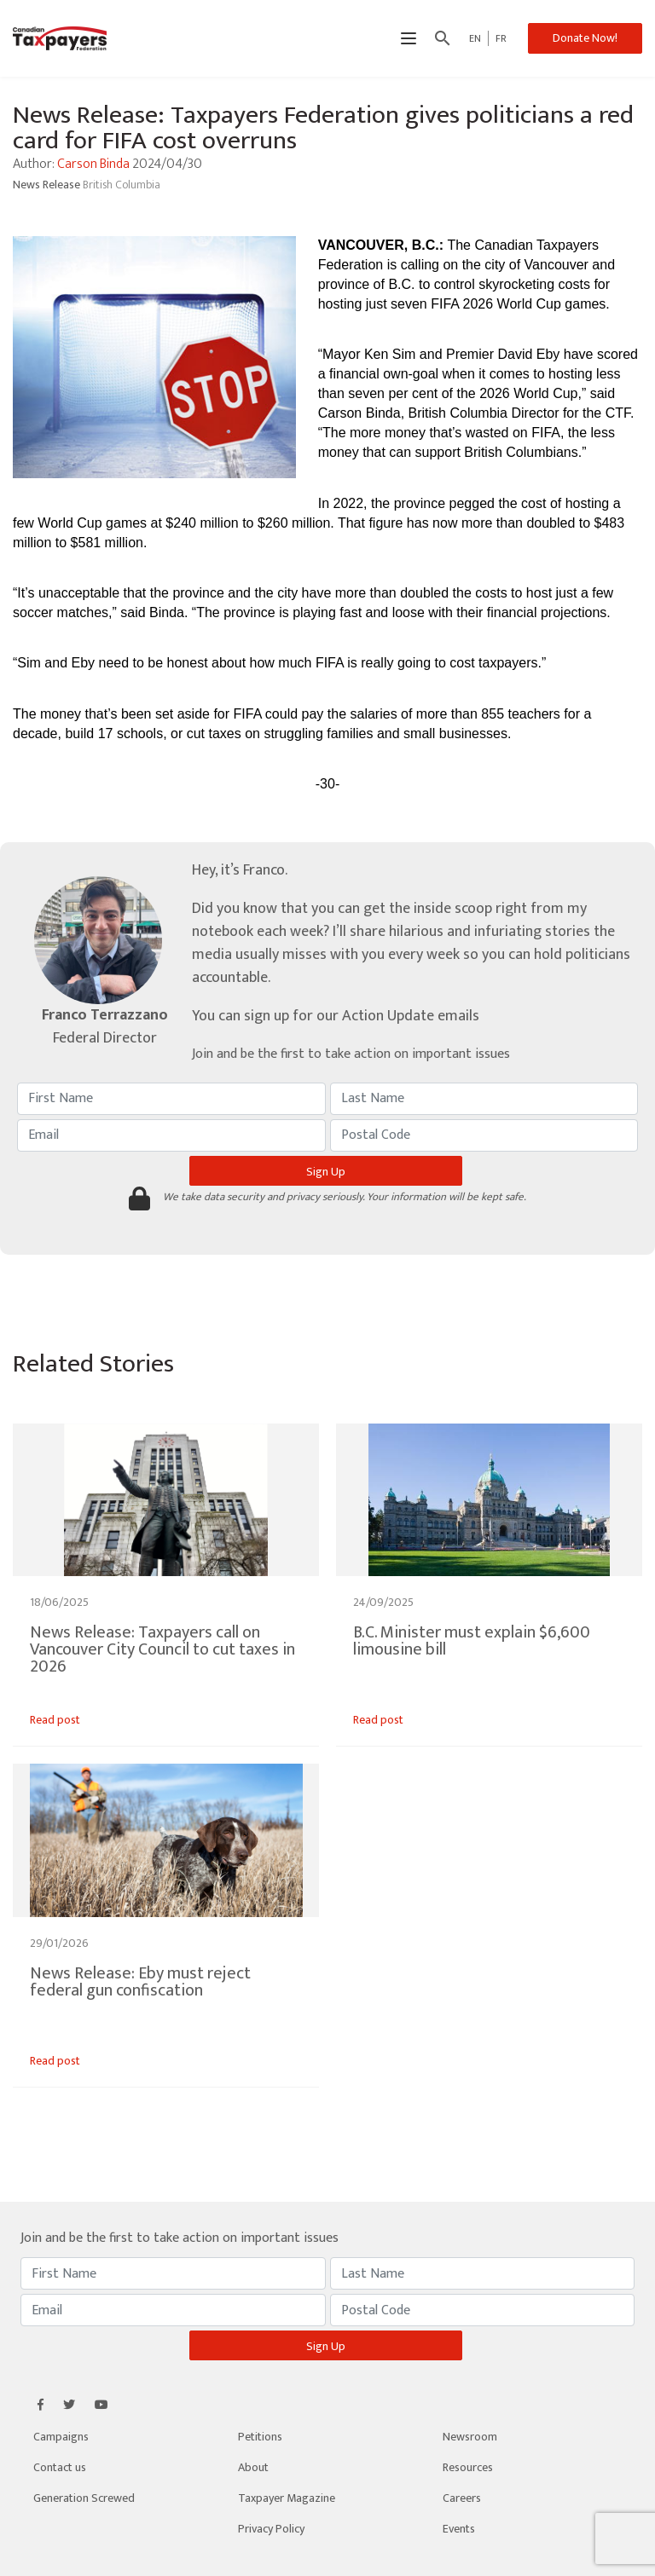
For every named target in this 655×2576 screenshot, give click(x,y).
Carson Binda (93, 164)
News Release (48, 184)
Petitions (260, 2436)
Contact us (59, 2467)
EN (475, 38)
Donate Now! (585, 38)
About (253, 2467)
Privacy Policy (271, 2528)
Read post (55, 1720)
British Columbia (121, 184)
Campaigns (61, 2436)
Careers (462, 2498)
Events (459, 2528)
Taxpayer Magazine (286, 2498)
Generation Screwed (84, 2498)
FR (501, 38)
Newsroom (470, 2436)
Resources (468, 2467)
